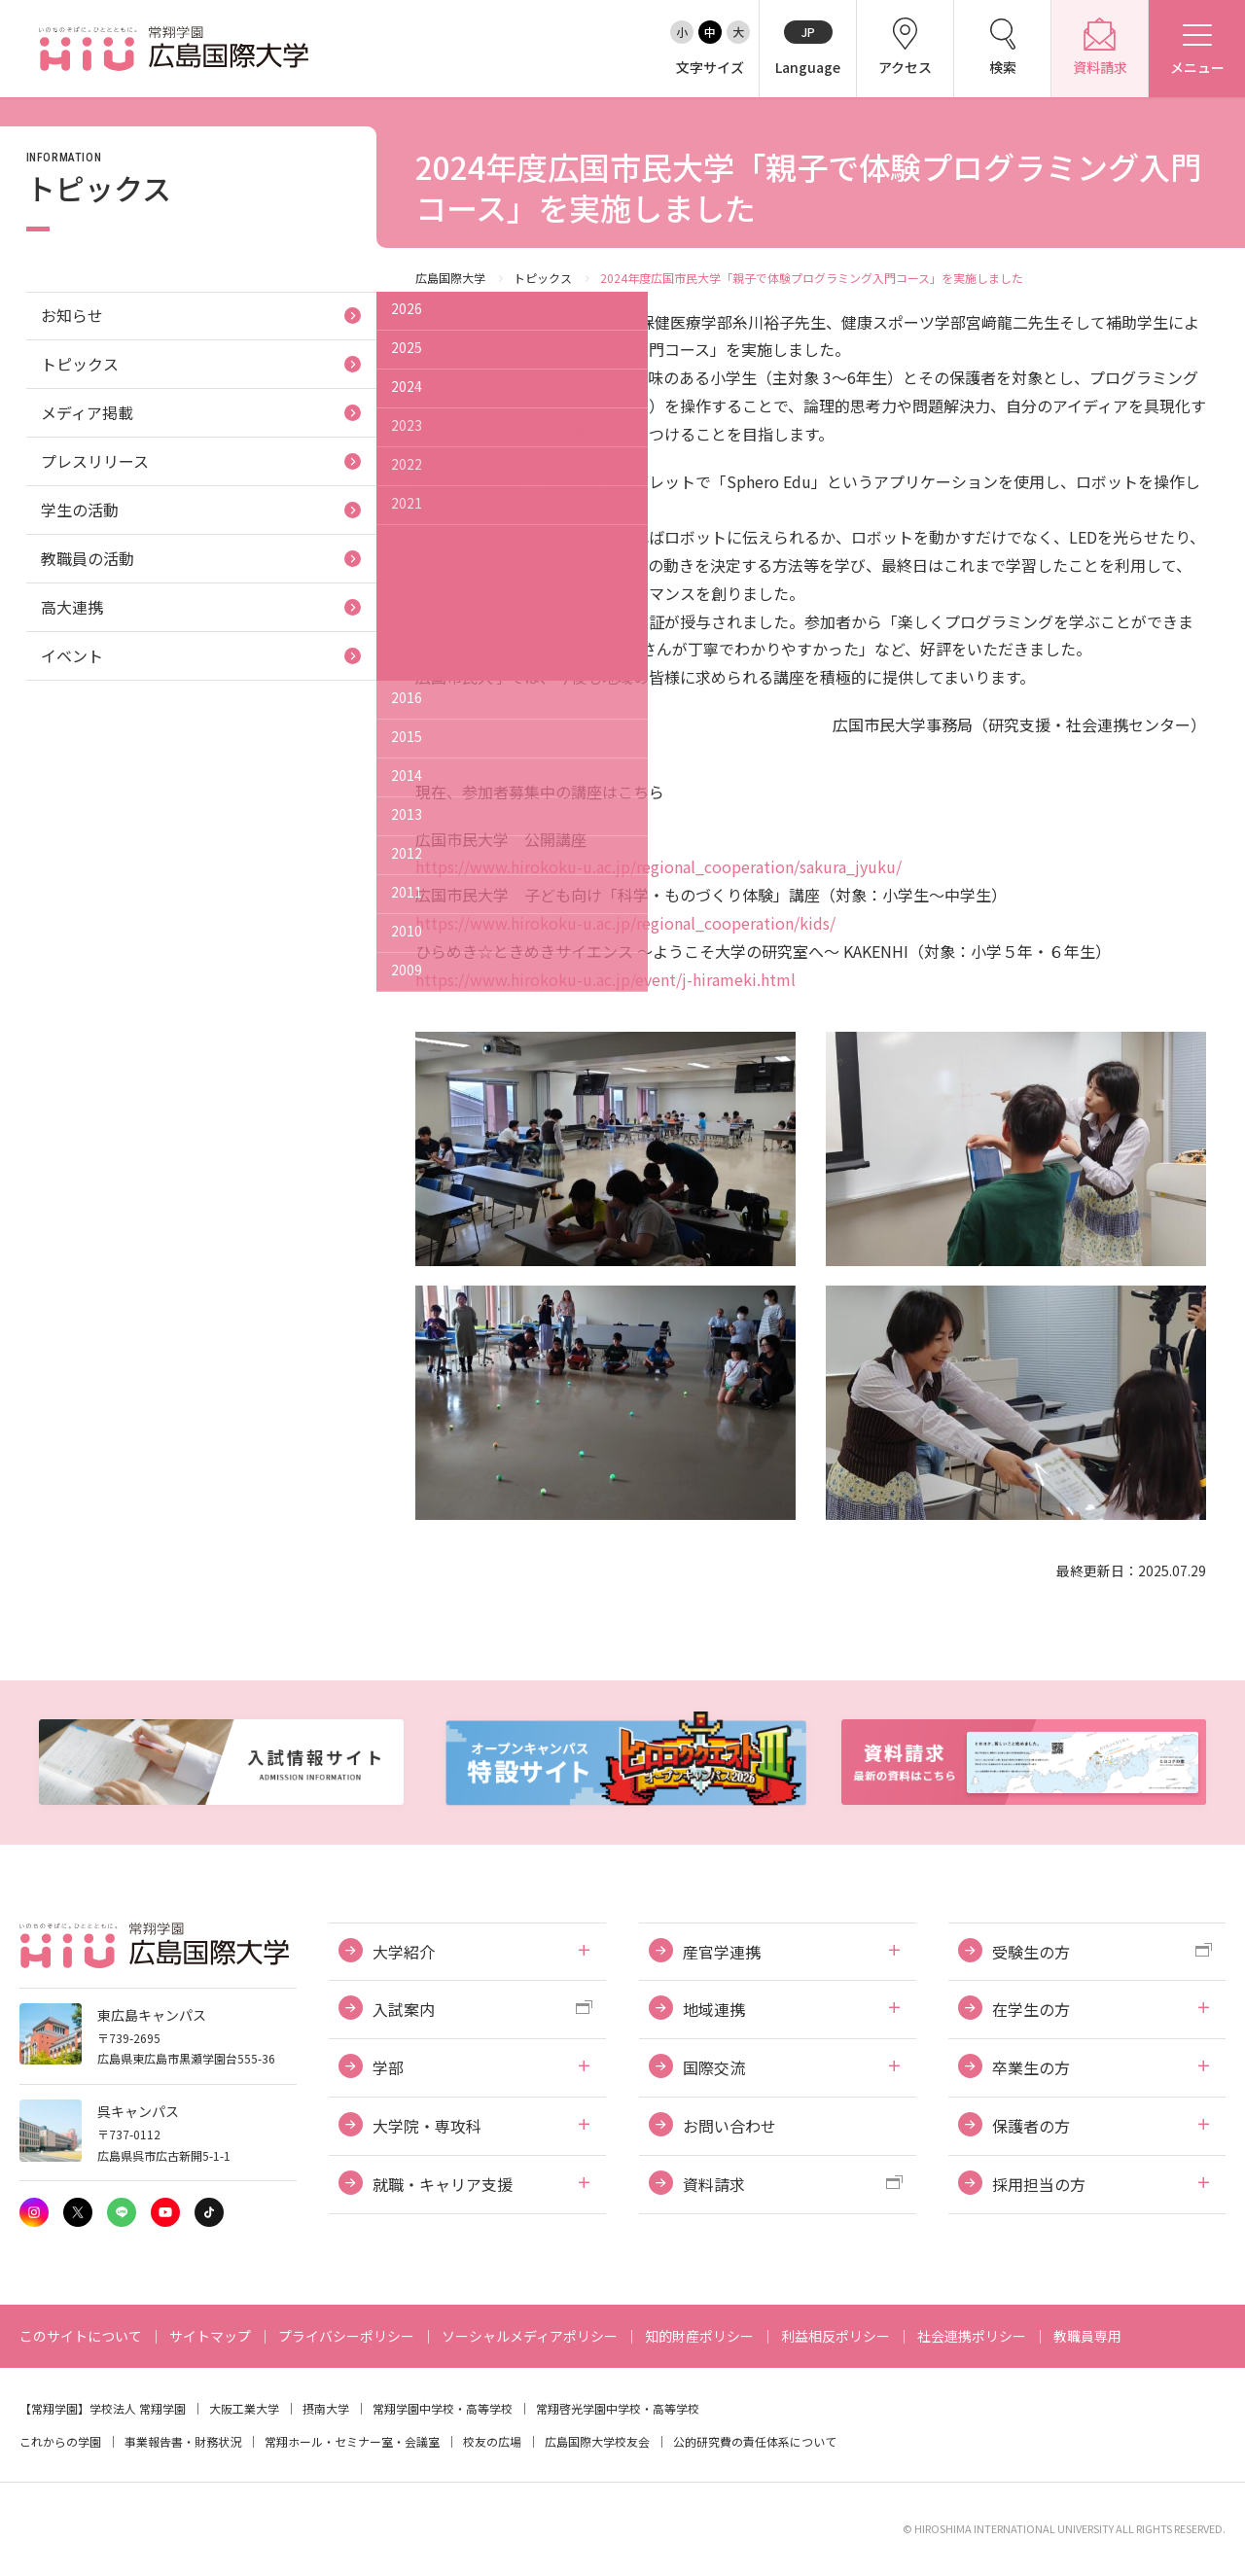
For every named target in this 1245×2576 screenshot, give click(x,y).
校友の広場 (492, 2441)
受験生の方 (1031, 1951)
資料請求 (714, 2184)
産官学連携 (722, 1951)
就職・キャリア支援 (443, 2184)
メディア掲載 (87, 412)
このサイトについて (80, 2336)
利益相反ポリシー (835, 2336)
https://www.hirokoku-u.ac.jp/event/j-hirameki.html (605, 979)
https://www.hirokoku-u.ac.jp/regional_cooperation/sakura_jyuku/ (658, 866)
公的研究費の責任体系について (754, 2441)
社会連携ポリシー (971, 2336)
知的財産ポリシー (699, 2336)
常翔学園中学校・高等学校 (443, 2408)
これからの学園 (60, 2441)
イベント (72, 655)
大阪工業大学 (244, 2408)
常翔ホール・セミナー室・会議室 (352, 2441)
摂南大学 (325, 2408)
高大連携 (72, 606)
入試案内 (404, 2009)
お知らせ (72, 315)
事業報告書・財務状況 (182, 2441)
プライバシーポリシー (346, 2336)
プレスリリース (95, 461)
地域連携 (714, 2009)
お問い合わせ (729, 2125)
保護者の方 (1031, 2125)
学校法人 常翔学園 (137, 2408)
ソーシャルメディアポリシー (530, 2336)
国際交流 (714, 2067)
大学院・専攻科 (427, 2125)
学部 (388, 2067)
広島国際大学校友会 (597, 2441)
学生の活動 (80, 509)
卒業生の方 (1031, 2067)
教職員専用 (1087, 2336)
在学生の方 (1031, 2009)
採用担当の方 (1038, 2184)
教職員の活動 (87, 558)
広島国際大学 (450, 277)
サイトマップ (210, 2336)
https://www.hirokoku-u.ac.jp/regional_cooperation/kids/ (625, 923)
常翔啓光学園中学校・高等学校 (617, 2408)
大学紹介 (404, 1951)
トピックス (543, 277)
